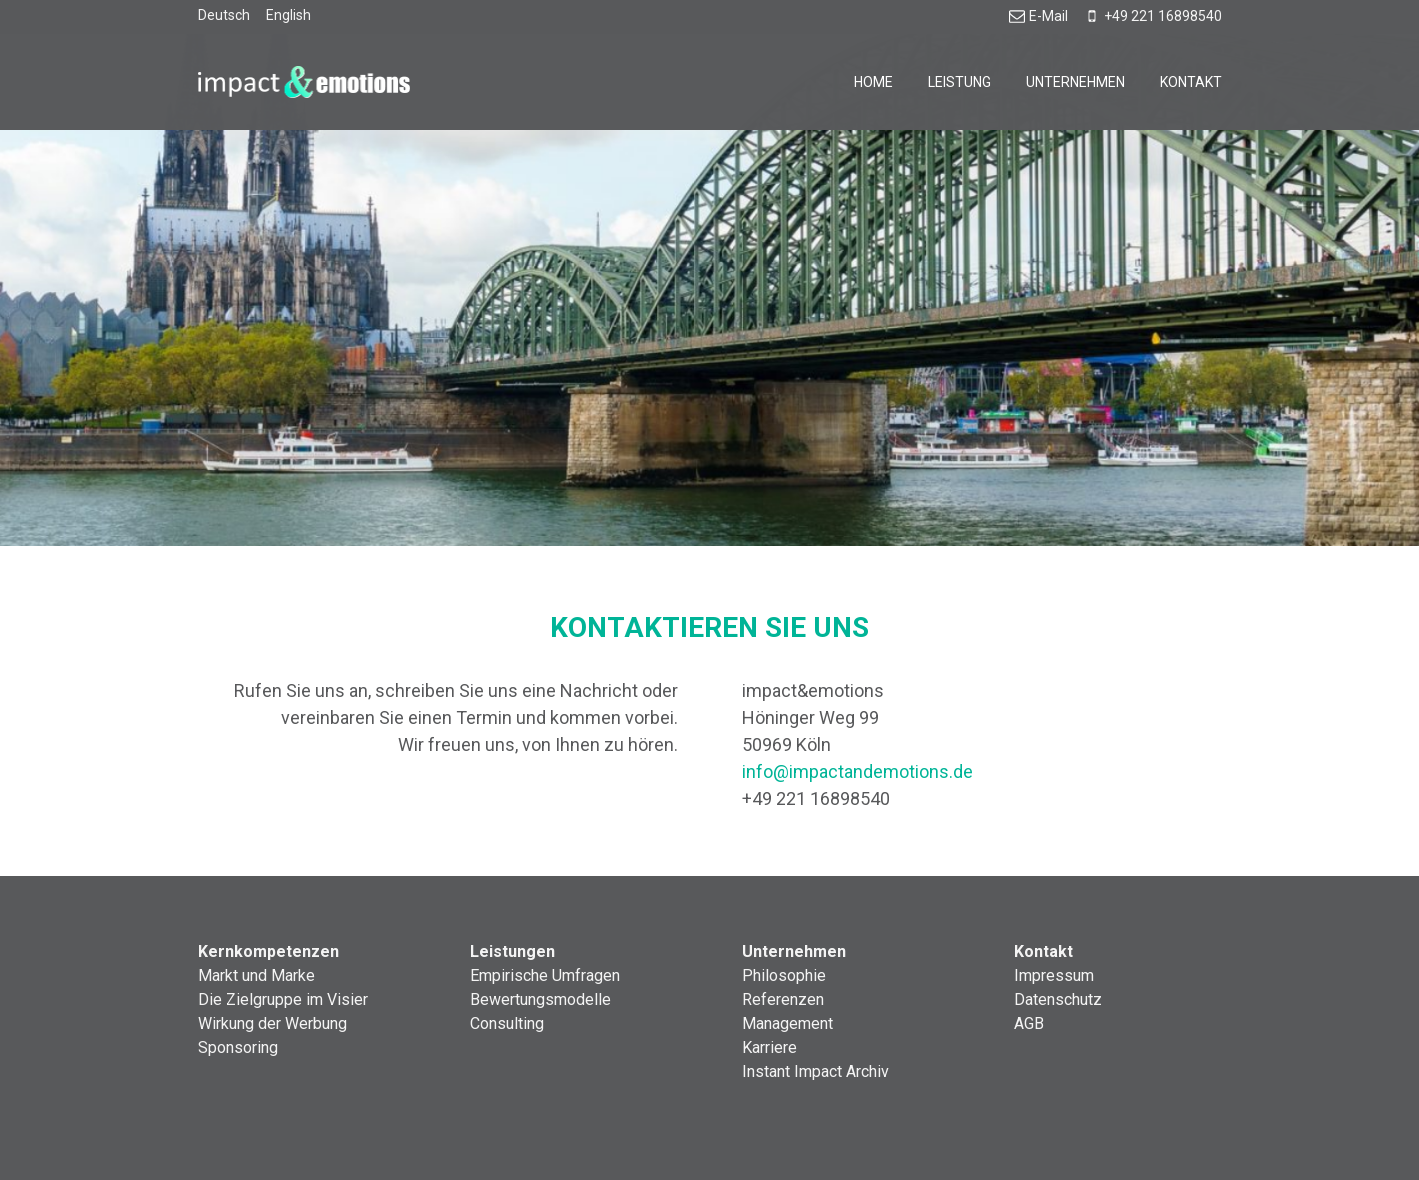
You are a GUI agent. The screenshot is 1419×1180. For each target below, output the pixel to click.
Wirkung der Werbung (272, 1023)
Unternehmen (1075, 82)
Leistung (959, 82)
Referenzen (783, 999)
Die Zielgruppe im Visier (283, 999)
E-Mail (1038, 16)
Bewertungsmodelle (540, 999)
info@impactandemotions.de (857, 771)
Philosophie (784, 975)
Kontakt (1191, 82)
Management (787, 1023)
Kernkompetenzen (268, 951)
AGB (1029, 1023)
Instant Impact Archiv (815, 1071)
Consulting (507, 1023)
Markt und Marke (256, 975)
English (288, 15)
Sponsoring (238, 1047)
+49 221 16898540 (1153, 16)
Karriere (769, 1047)
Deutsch (224, 15)
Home (873, 82)
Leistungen (512, 951)
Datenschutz (1058, 999)
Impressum (1054, 975)
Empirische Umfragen (545, 975)
